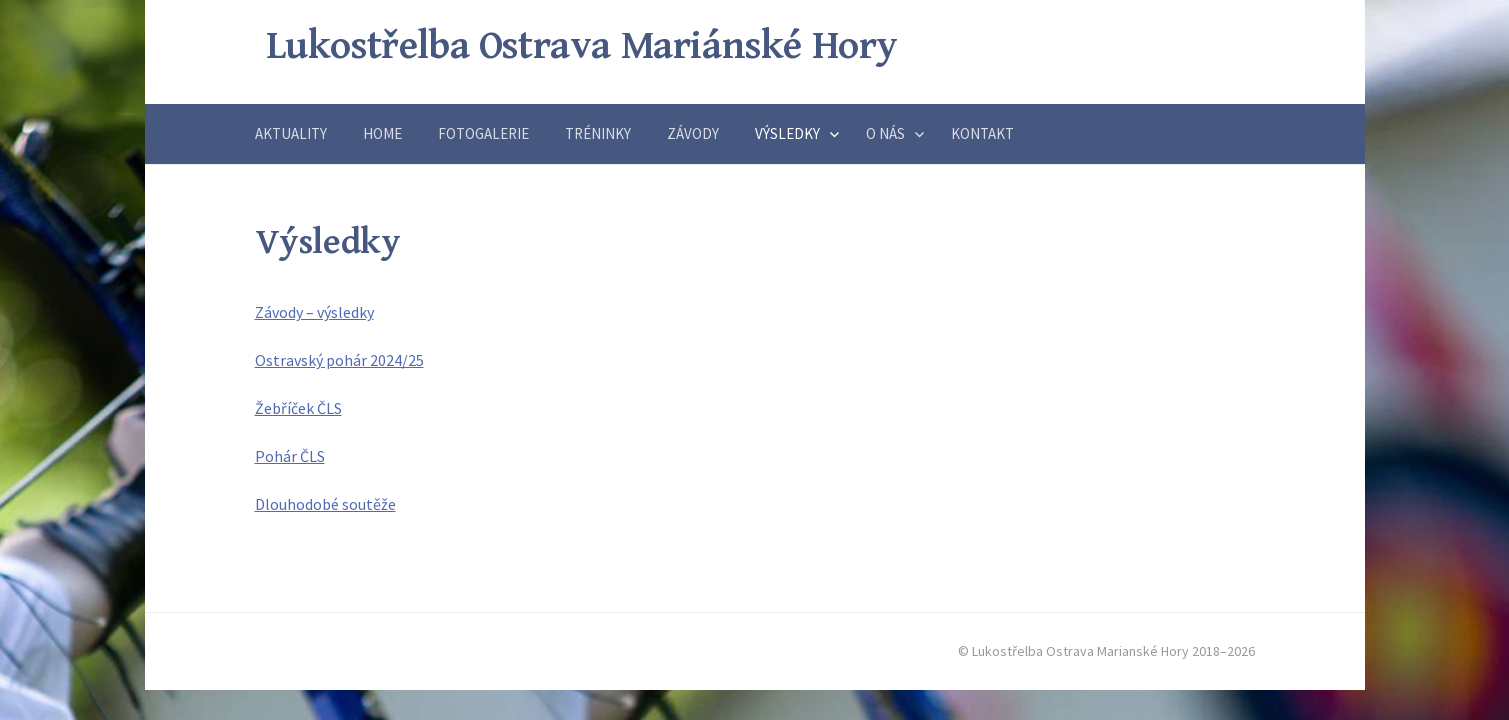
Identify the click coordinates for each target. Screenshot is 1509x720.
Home (382, 133)
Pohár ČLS (290, 456)
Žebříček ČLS (298, 408)
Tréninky (598, 133)
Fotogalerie (483, 133)
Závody (693, 133)
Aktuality (291, 133)
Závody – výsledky (314, 312)
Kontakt (982, 133)
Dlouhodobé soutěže (325, 504)
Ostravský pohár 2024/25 (339, 360)
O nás (885, 133)
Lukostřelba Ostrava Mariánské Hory (582, 46)
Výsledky (787, 133)
